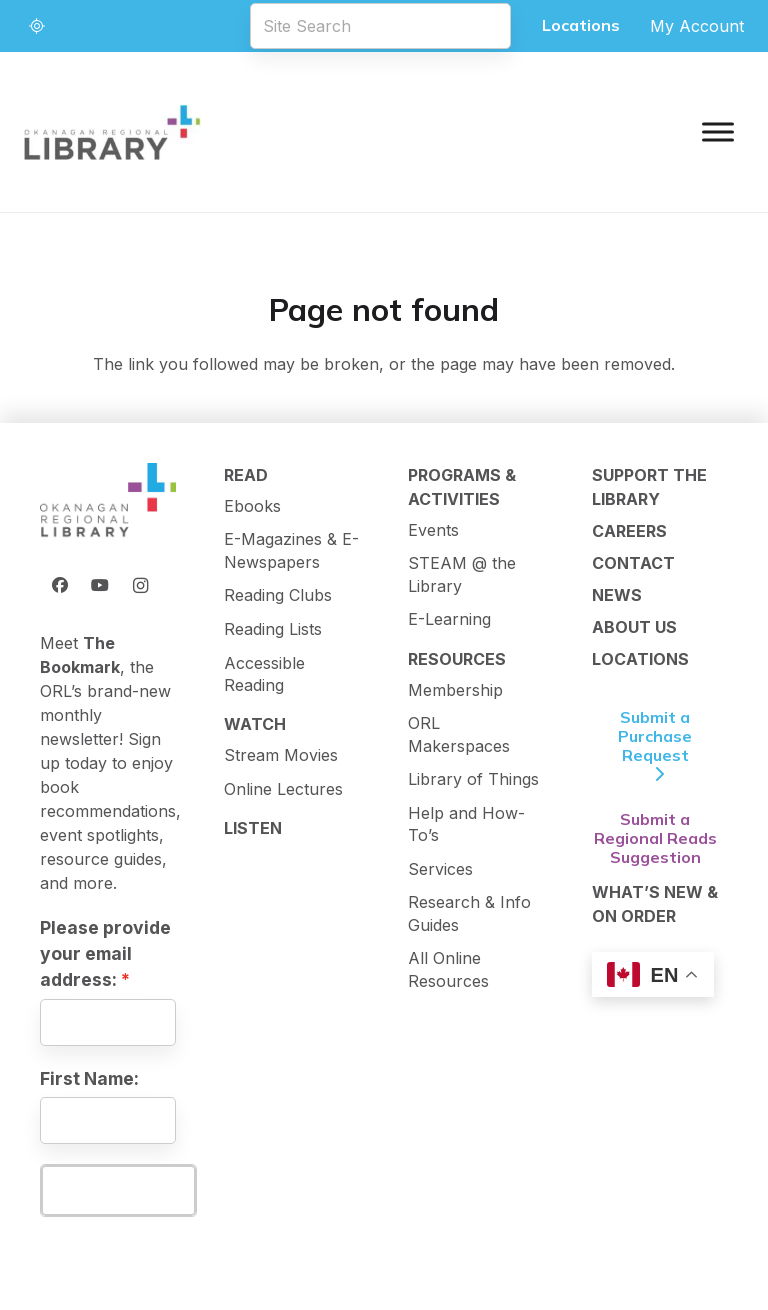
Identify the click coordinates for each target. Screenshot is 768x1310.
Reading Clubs (278, 595)
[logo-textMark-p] (112, 132)
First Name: (89, 1078)
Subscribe (118, 1190)
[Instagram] (140, 585)
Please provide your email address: (105, 954)
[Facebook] (60, 585)
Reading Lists (273, 629)
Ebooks (252, 506)
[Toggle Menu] (718, 131)
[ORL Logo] (108, 501)
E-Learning (449, 619)
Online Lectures (283, 789)
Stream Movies (281, 755)
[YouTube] (100, 585)
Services (440, 869)
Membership (455, 690)
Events (433, 530)
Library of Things (473, 779)
